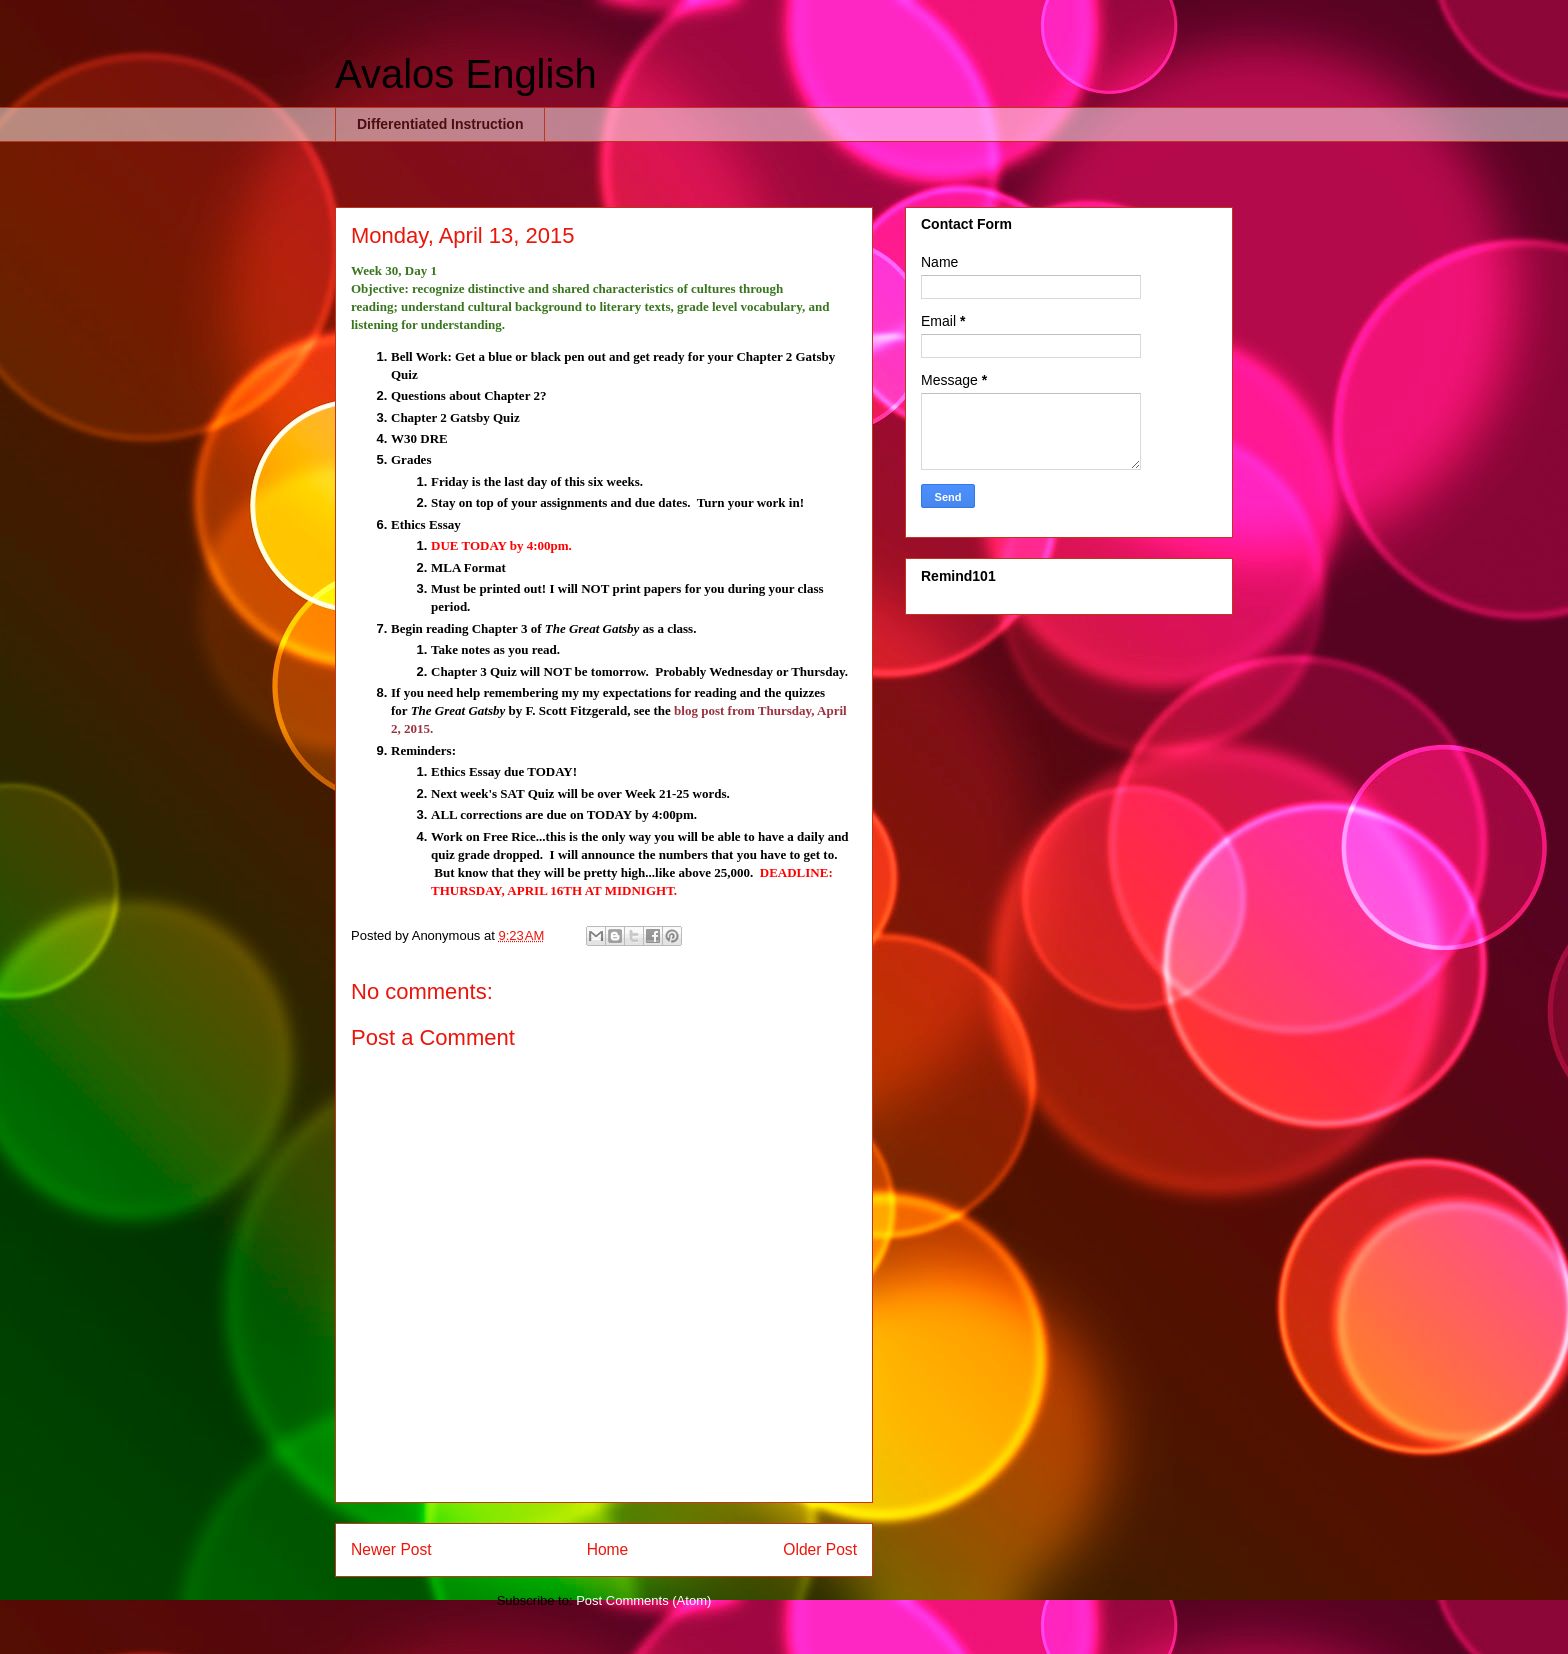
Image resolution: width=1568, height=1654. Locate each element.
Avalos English (466, 74)
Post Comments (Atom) (643, 1600)
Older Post (820, 1549)
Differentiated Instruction (440, 124)
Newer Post (391, 1549)
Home (608, 1549)
